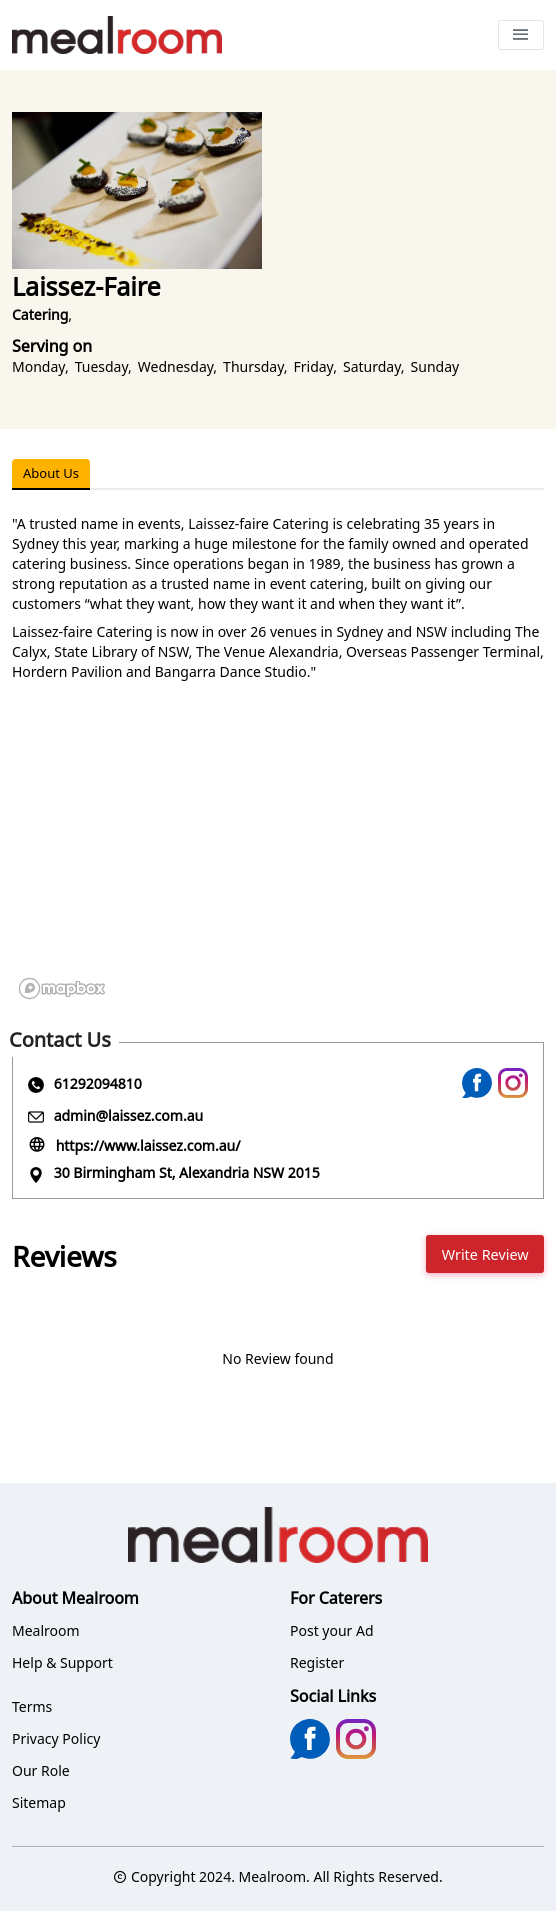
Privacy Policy (56, 1738)
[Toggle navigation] (521, 35)
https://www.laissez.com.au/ (148, 1145)
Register (317, 1662)
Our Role (41, 1770)
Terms (32, 1706)
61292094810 (98, 1083)
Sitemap (39, 1802)
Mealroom (46, 1630)
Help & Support (62, 1662)
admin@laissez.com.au (129, 1115)
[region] (278, 856)
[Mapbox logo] (62, 988)
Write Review (485, 1254)
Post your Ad (332, 1630)
